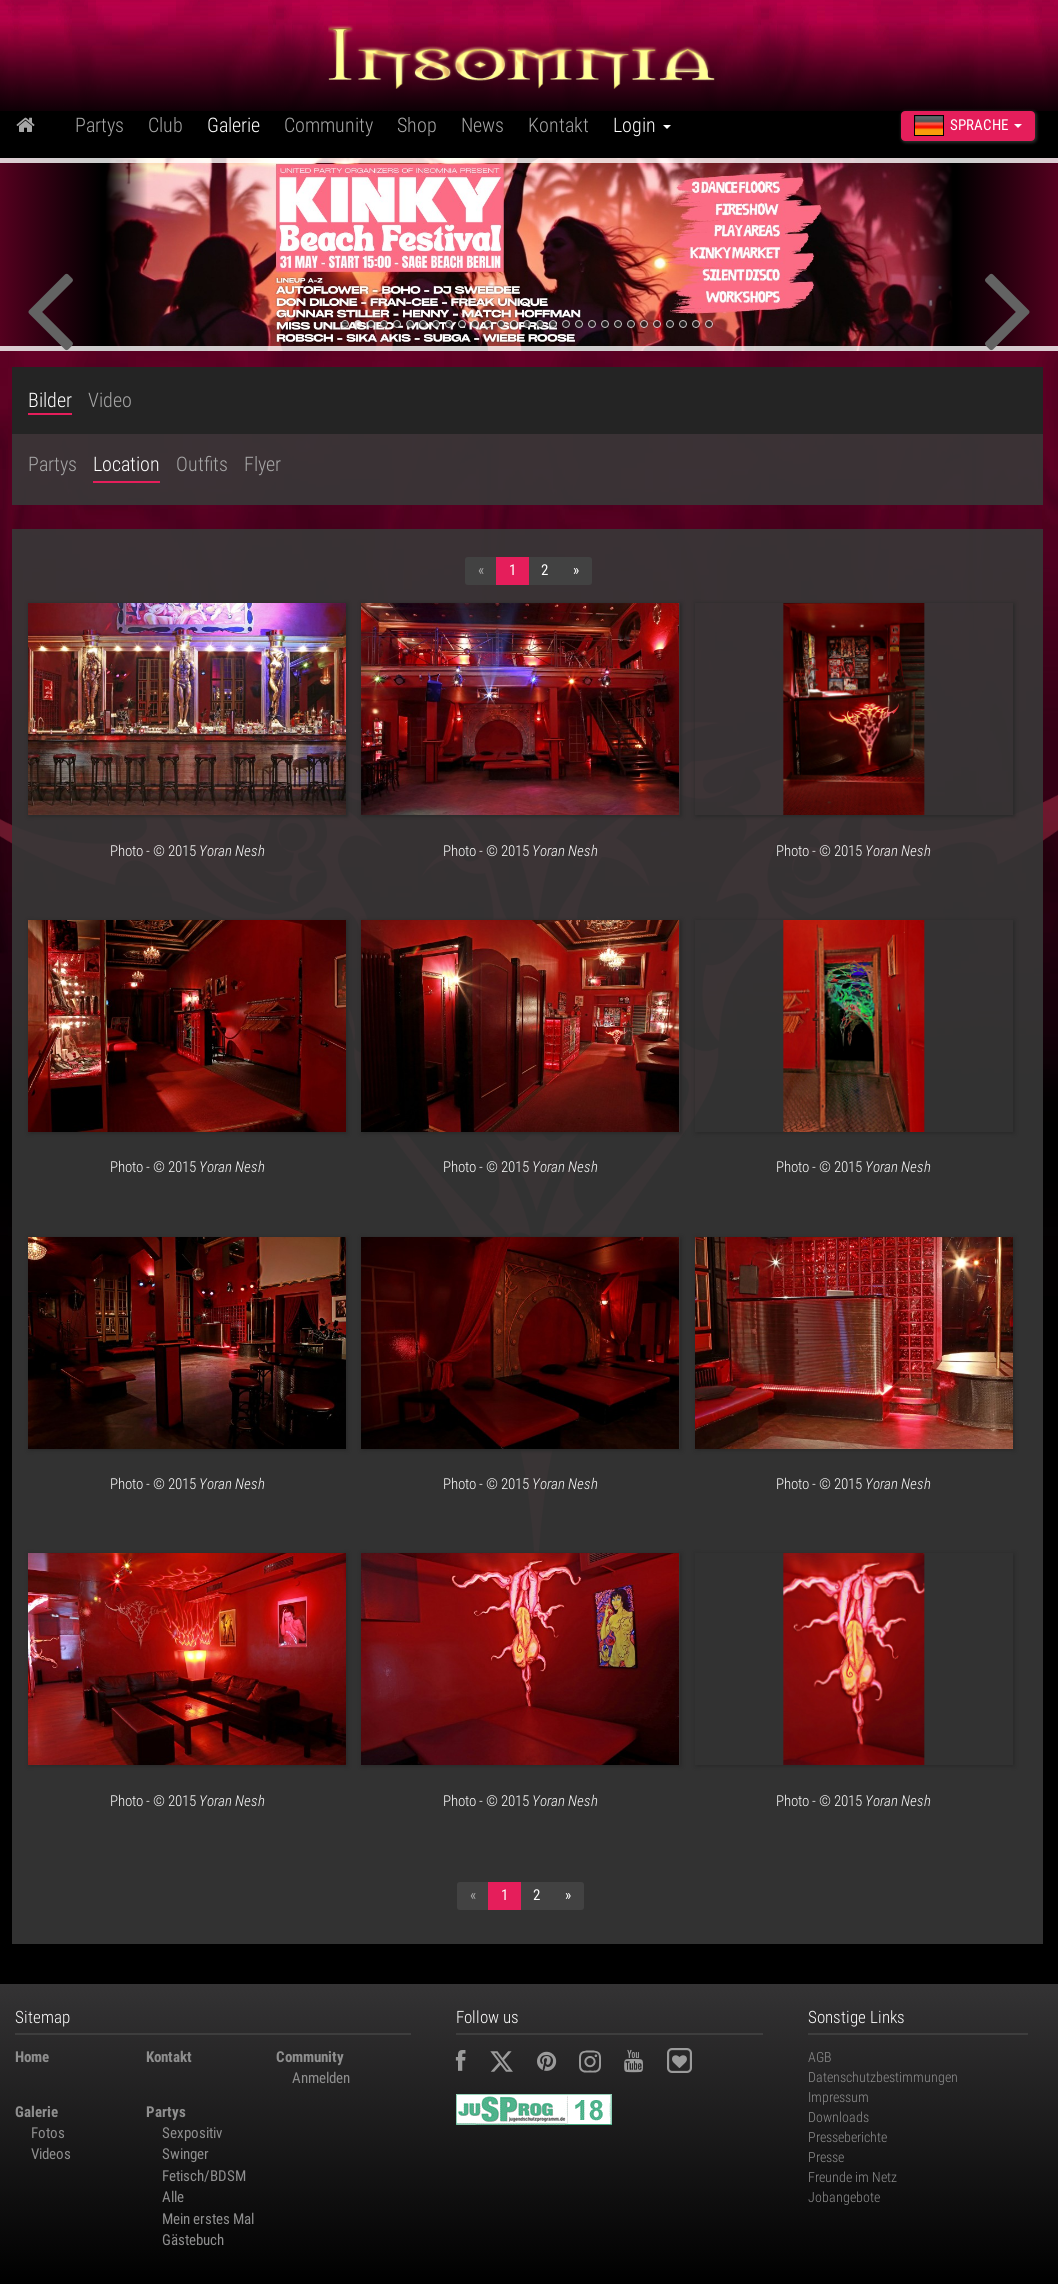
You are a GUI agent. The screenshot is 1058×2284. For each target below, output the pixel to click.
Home (32, 2057)
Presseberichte (847, 2137)
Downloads (838, 2117)
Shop (417, 125)
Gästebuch (193, 2240)
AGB (820, 2057)
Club (165, 125)
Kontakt (558, 125)
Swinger (185, 2154)
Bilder (50, 400)
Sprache (968, 125)
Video (110, 400)
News (482, 125)
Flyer (262, 464)
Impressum (838, 2097)
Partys (99, 125)
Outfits (202, 464)
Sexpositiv (192, 2133)
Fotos (48, 2133)
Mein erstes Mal (208, 2219)
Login (642, 125)
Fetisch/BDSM (204, 2176)
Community (328, 125)
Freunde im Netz (852, 2177)
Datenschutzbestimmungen (883, 2077)
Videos (51, 2154)
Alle (173, 2197)
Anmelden (321, 2078)
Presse (826, 2157)
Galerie (233, 125)
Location (126, 464)
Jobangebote (844, 2197)
